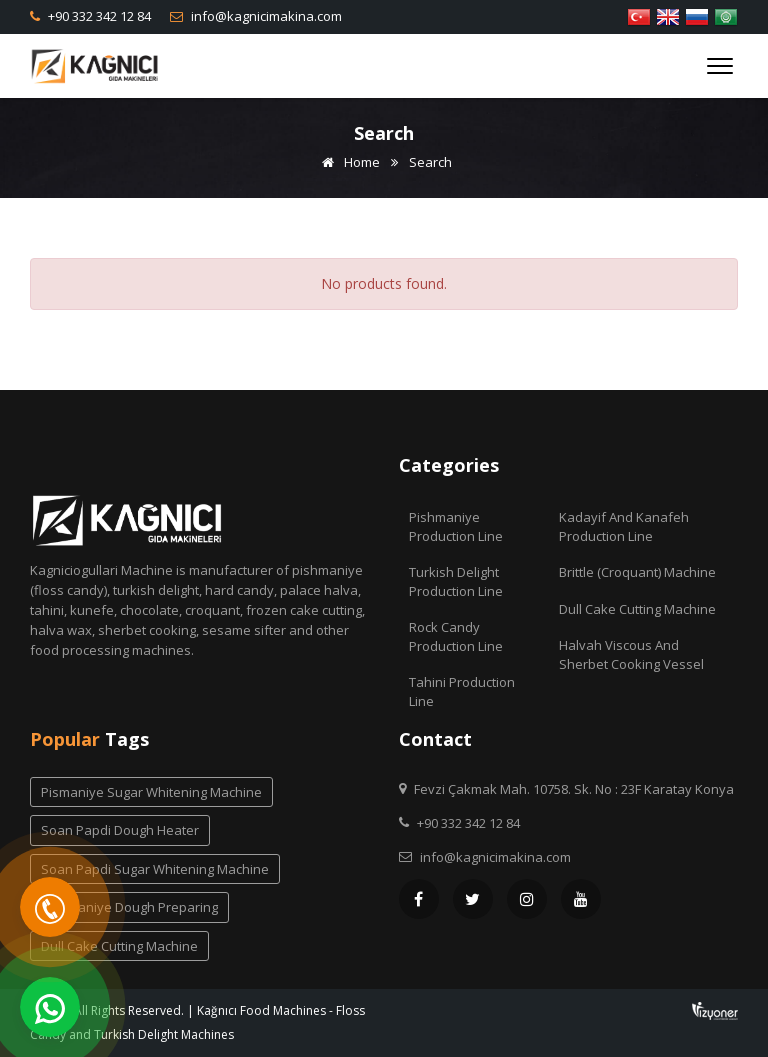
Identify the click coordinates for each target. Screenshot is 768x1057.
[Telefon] (50, 907)
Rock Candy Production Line (456, 636)
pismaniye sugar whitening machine (151, 792)
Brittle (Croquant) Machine (637, 572)
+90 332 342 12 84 (98, 16)
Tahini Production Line (462, 691)
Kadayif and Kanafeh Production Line (624, 526)
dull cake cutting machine (119, 946)
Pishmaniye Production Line (456, 526)
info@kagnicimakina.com (265, 16)
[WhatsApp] (50, 1007)
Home (347, 162)
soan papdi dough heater (120, 830)
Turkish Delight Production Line (456, 581)
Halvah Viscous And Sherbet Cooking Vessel (631, 654)
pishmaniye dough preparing (129, 907)
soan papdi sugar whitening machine (155, 869)
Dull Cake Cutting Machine (637, 609)
